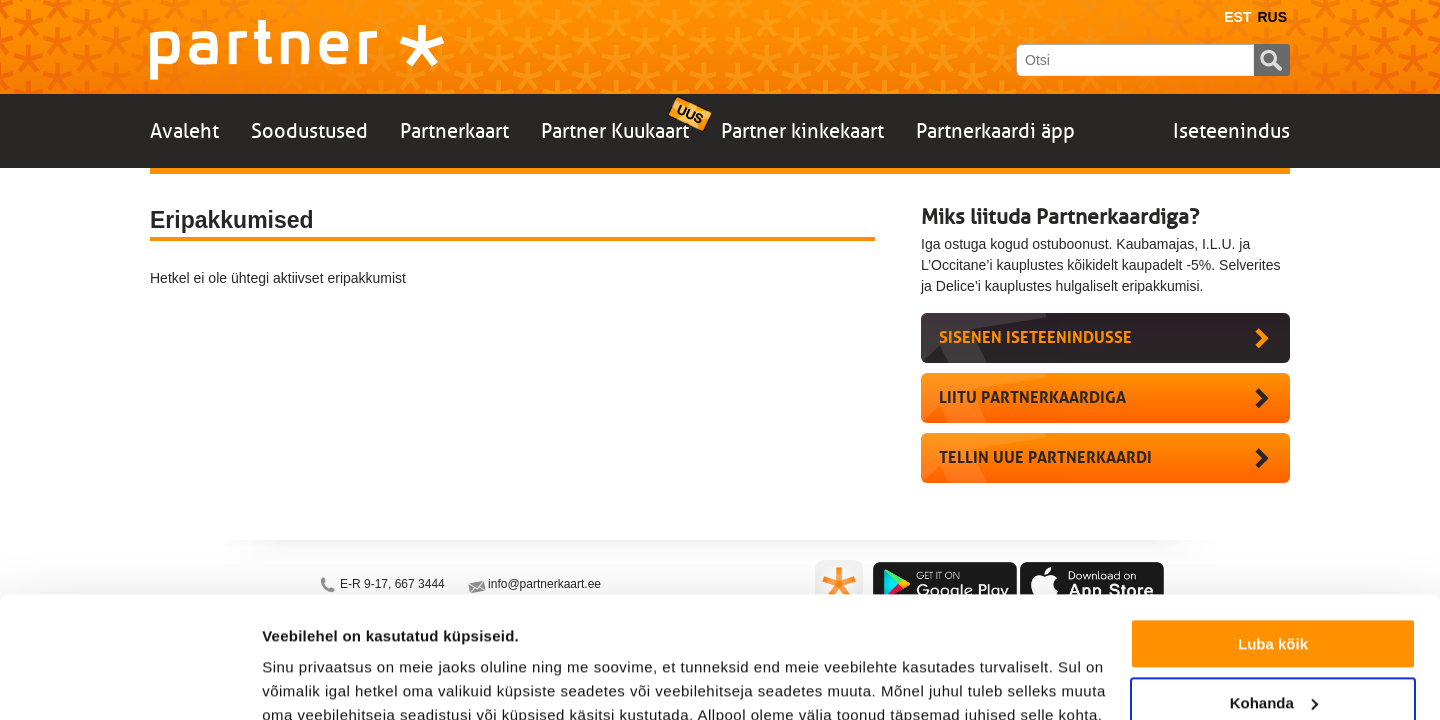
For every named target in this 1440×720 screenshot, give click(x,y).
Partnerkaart (454, 131)
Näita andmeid (314, 680)
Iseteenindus (1231, 131)
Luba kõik (1273, 530)
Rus (1272, 17)
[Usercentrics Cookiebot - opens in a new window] (129, 681)
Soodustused (309, 131)
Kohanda (1274, 588)
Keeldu (1273, 647)
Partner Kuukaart (615, 131)
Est (1237, 17)
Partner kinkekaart (802, 131)
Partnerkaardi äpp (995, 131)
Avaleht (184, 131)
